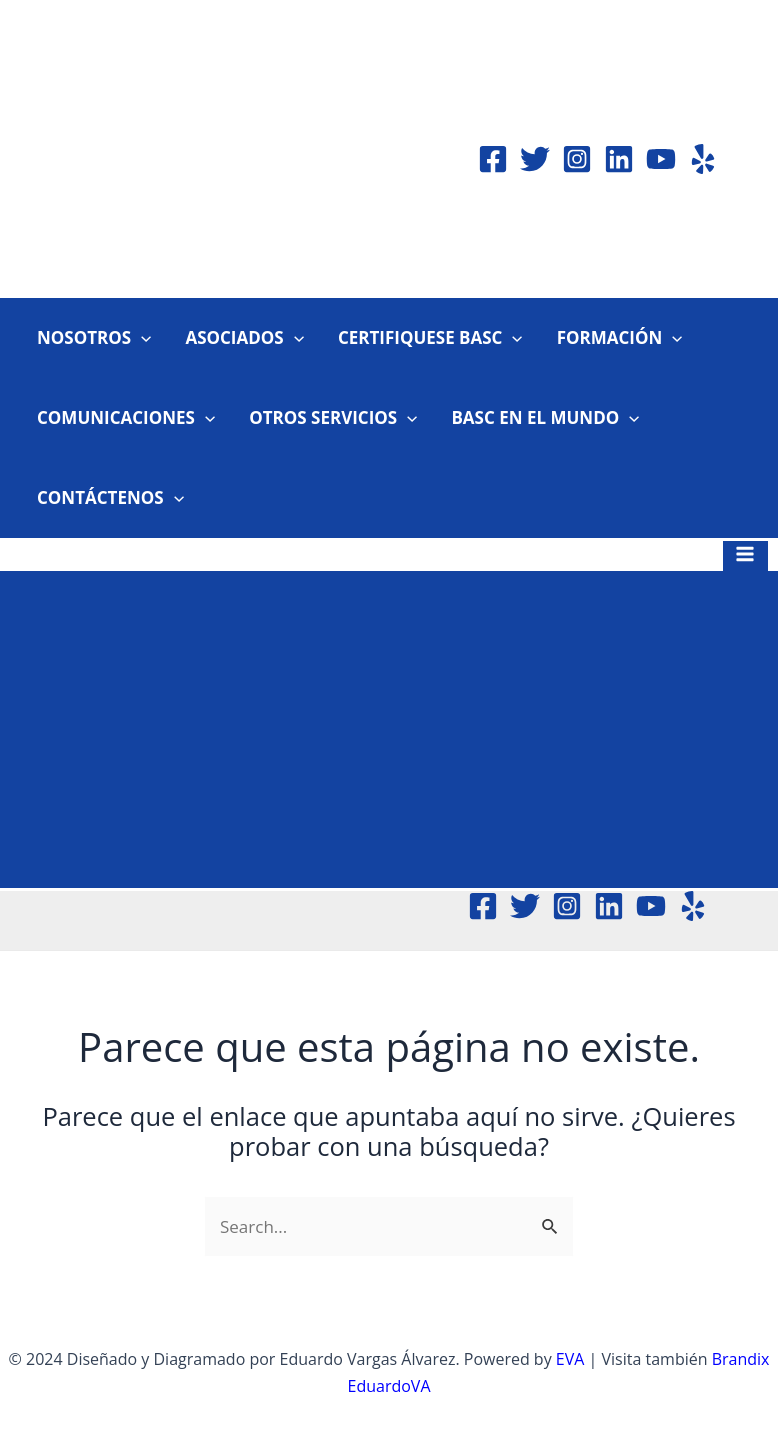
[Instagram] (577, 159)
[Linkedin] (619, 159)
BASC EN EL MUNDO (545, 418)
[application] (141, 338)
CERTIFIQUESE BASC (430, 338)
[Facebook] (493, 159)
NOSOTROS (94, 338)
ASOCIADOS (244, 338)
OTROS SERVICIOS (333, 418)
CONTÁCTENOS (110, 498)
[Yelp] (703, 159)
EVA (570, 1359)
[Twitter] (535, 159)
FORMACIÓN (620, 338)
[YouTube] (661, 159)
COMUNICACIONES (126, 418)
